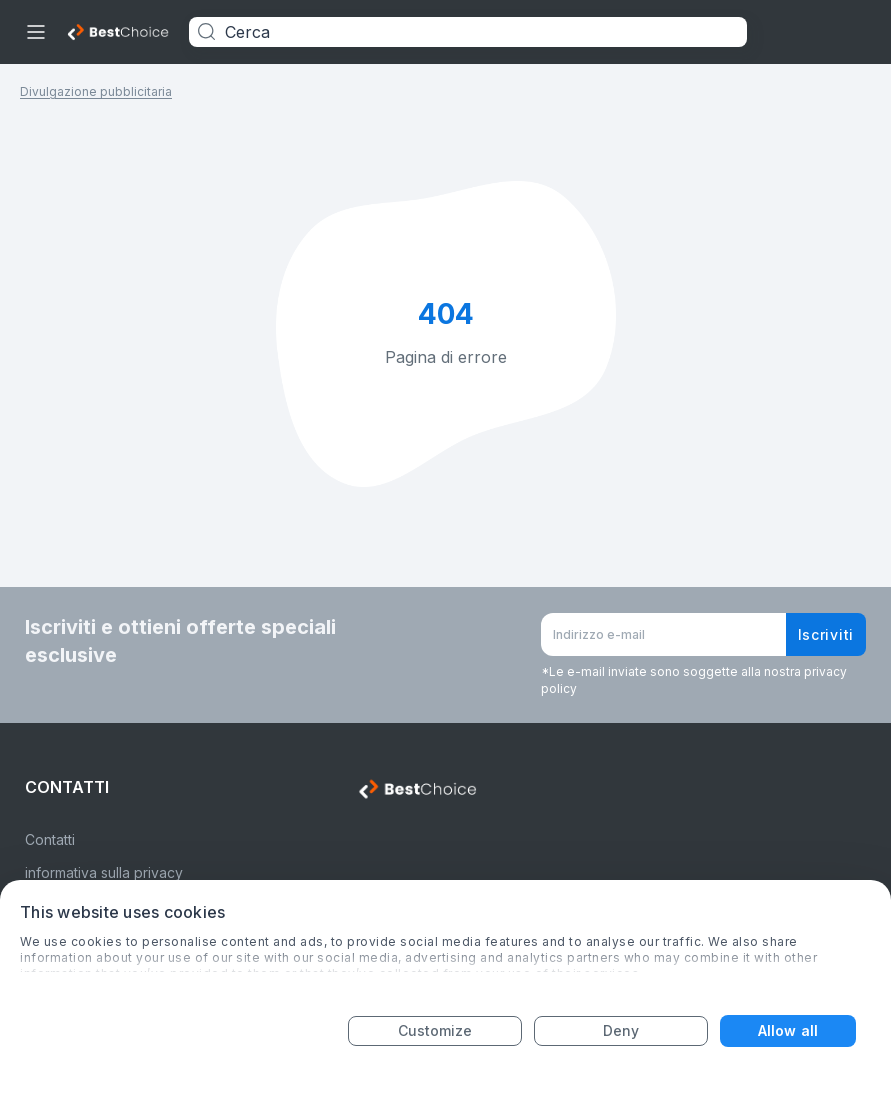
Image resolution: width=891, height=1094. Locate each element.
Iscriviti (826, 634)
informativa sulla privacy (104, 872)
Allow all (788, 1030)
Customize (435, 1030)
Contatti (50, 839)
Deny (621, 1030)
